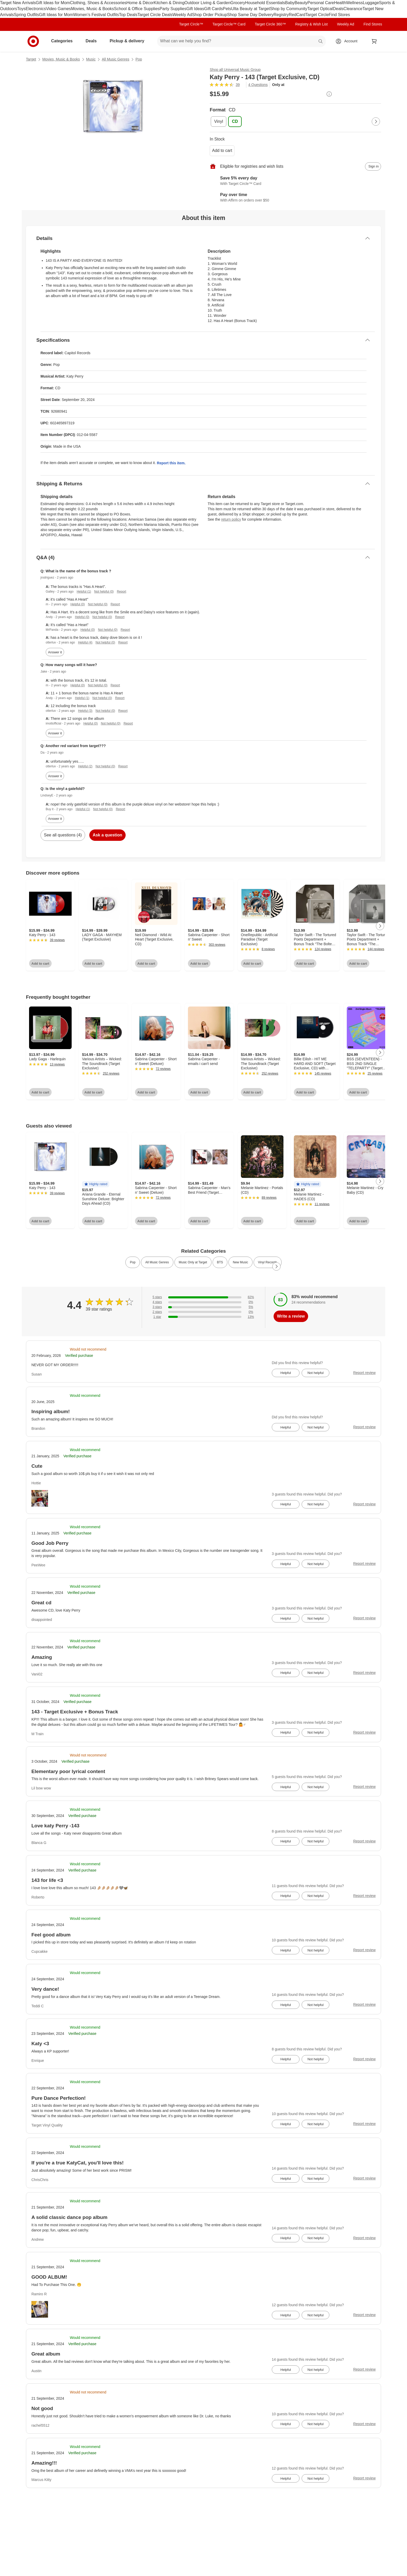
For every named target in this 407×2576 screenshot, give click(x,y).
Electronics (36, 8)
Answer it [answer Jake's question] (55, 733)
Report (121, 591)
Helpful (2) (85, 766)
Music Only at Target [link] (193, 1262)
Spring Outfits (26, 14)
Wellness (354, 3)
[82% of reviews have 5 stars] (203, 1297)
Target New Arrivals (18, 3)
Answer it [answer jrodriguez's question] (55, 652)
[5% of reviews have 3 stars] (203, 1307)
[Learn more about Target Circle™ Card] (295, 181)
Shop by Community (288, 8)
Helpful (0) (77, 604)
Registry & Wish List (311, 24)
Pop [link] (132, 1262)
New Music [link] (240, 1262)
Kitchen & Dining (169, 3)
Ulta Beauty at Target (250, 8)
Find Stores (339, 14)
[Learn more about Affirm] (295, 197)
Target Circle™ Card (229, 24)
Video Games (58, 8)
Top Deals (128, 14)
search (321, 41)
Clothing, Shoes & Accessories (98, 3)
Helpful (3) (85, 711)
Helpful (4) (85, 642)
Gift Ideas (195, 8)
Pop (138, 59)
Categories (64, 41)
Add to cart (222, 150)
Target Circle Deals (154, 14)
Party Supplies (173, 8)
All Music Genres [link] (157, 1262)
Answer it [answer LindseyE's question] (55, 819)
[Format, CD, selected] (234, 121)
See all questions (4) (63, 835)
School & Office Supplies (137, 8)
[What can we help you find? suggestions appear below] (241, 41)
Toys (21, 8)
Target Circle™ (191, 24)
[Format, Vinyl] (218, 121)
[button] (95, 1184)
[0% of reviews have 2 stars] (203, 1312)
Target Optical (320, 8)
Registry (281, 14)
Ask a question (107, 835)
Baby (289, 3)
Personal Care (321, 3)
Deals (338, 8)
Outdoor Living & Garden (207, 3)
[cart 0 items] (374, 41)
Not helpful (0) (104, 591)
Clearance (352, 8)
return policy (231, 519)
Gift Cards (213, 8)
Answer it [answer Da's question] (55, 776)
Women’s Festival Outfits (96, 14)
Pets (227, 8)
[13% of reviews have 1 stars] (203, 1317)
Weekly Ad (182, 14)
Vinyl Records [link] (267, 1262)
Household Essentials (265, 3)
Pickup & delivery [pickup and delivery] (129, 41)
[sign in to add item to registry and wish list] (373, 166)
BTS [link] (220, 1262)
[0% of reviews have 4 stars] (203, 1302)
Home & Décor (140, 3)
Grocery (237, 3)
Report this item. (171, 463)
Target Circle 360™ (270, 24)
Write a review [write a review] (291, 1316)
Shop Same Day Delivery (250, 14)
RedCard (297, 14)
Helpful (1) (84, 591)
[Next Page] (376, 121)
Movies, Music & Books (92, 8)
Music (91, 59)
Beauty (301, 3)
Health (340, 3)
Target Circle (317, 14)
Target (31, 59)
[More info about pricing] (329, 94)
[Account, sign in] (348, 41)
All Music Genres (115, 59)
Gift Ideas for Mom (53, 3)
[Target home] (33, 41)
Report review (364, 1373)
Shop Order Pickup (209, 14)
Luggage (371, 3)
